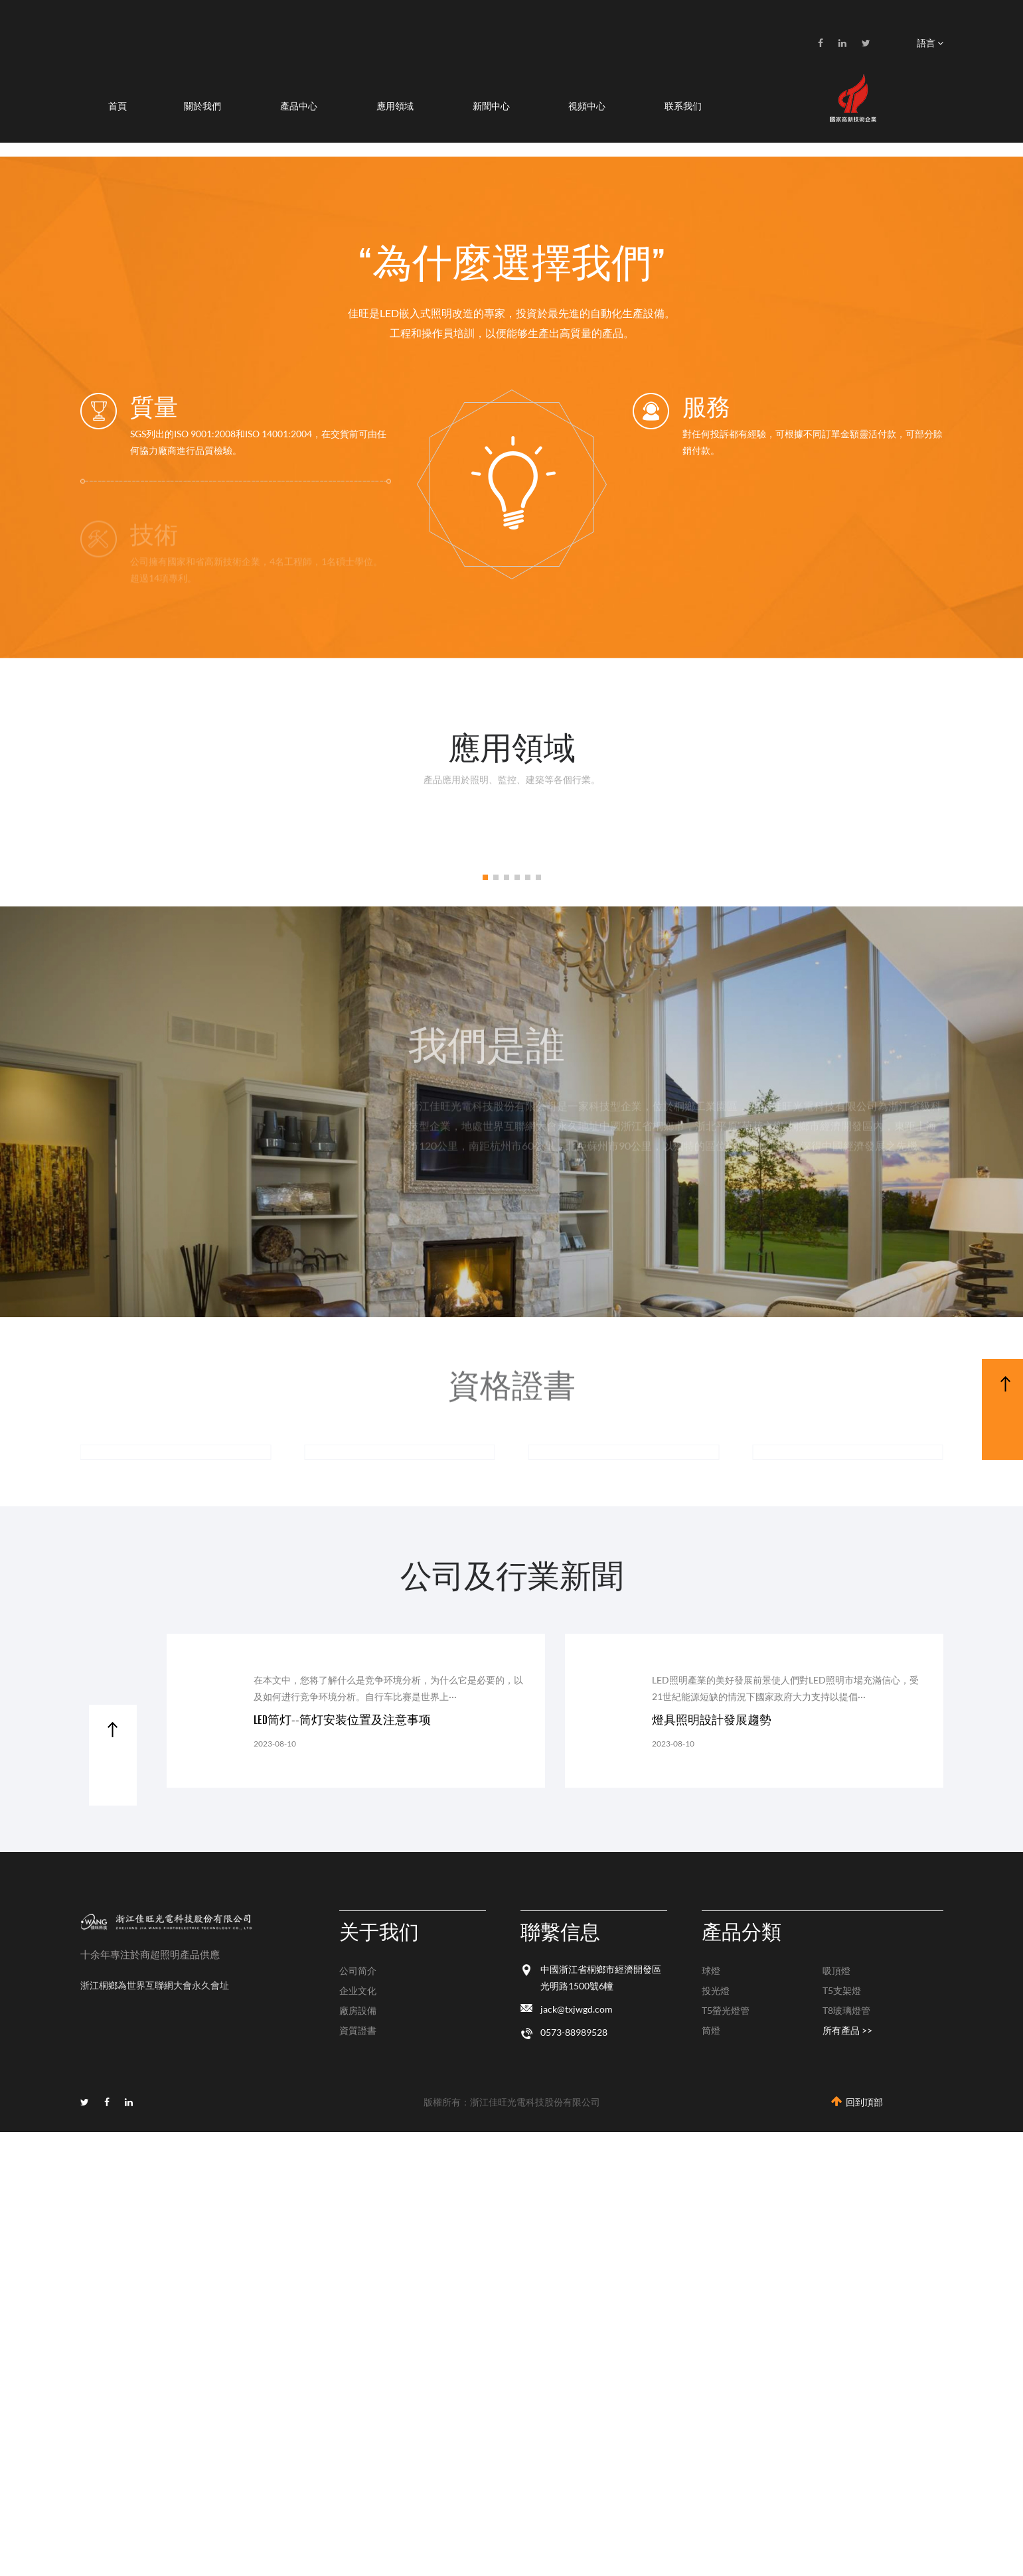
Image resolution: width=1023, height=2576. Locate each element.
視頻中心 (586, 105)
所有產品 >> (847, 2030)
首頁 (117, 105)
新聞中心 (491, 105)
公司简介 (357, 1970)
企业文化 (357, 1990)
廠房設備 (357, 2010)
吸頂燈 (836, 1970)
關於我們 (202, 105)
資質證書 (357, 2030)
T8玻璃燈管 (846, 2010)
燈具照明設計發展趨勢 (711, 1720)
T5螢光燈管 (725, 2010)
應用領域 (395, 105)
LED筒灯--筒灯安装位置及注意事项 (342, 1720)
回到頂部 (857, 2102)
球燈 (711, 1970)
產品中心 (298, 105)
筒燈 (711, 2030)
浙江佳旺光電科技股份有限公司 (535, 2102)
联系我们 (683, 105)
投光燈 (716, 1990)
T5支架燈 (842, 1990)
